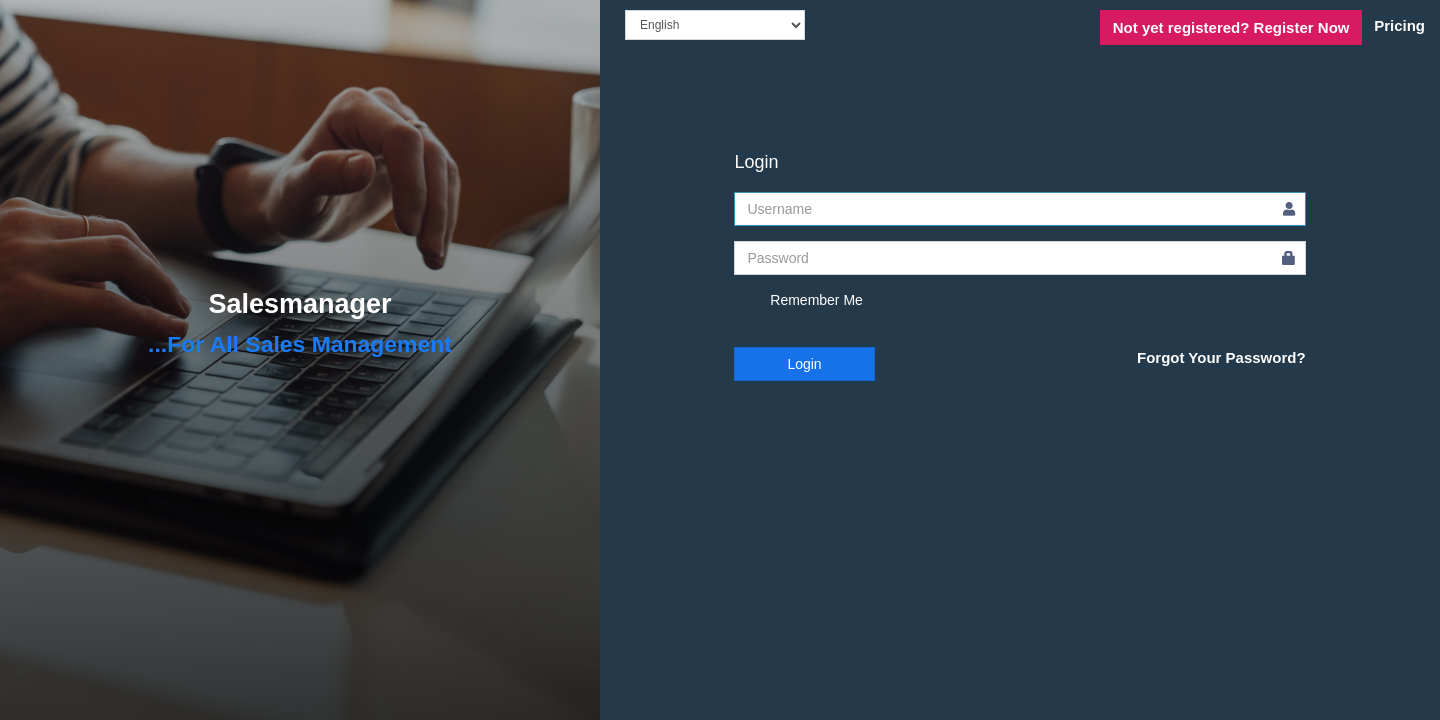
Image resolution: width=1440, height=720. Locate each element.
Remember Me (798, 301)
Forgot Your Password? (1221, 357)
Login (804, 364)
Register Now (1231, 27)
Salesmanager (299, 304)
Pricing (1399, 25)
